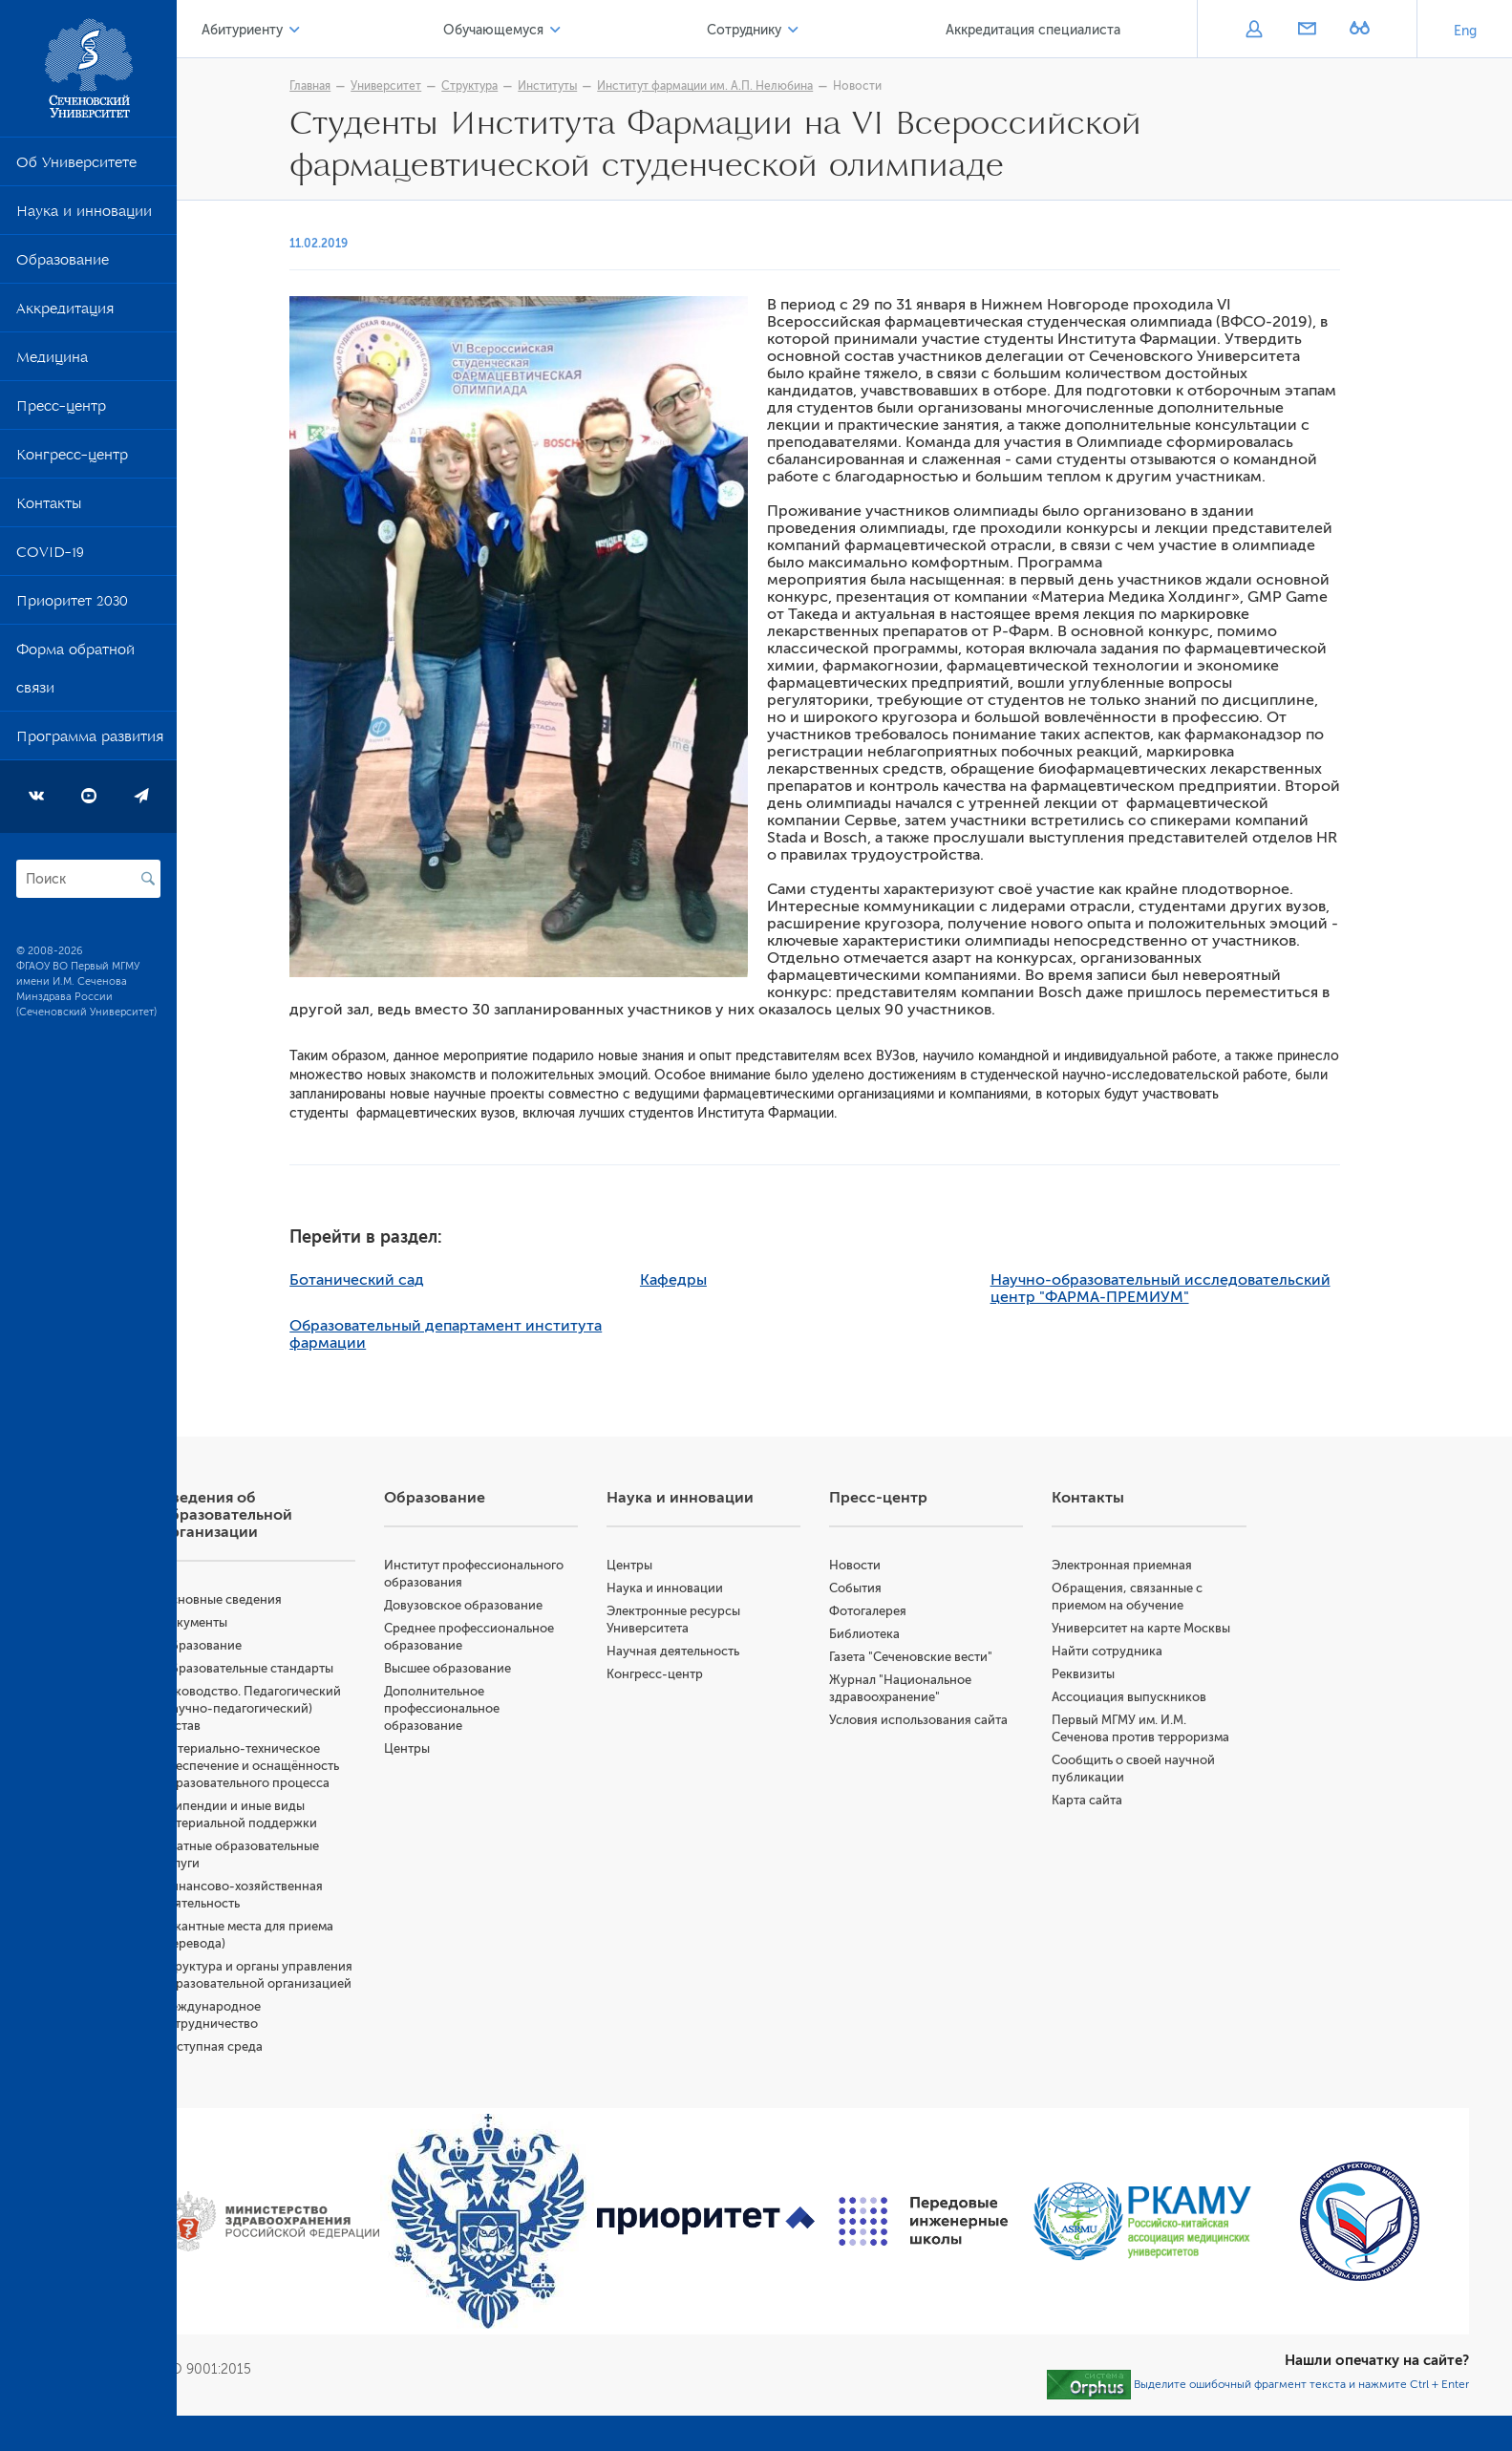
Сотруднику (780, 30)
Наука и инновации (84, 215)
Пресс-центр (61, 409)
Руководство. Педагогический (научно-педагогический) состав (339, 1708)
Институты (598, 86)
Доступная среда (314, 2098)
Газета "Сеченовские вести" (962, 1657)
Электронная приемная (1156, 1565)
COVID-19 (50, 556)
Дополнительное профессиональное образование (527, 1725)
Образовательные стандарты (349, 1668)
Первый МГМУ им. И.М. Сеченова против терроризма (1153, 1754)
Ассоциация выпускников (1163, 1714)
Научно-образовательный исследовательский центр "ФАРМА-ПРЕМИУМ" (1211, 1288)
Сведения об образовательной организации (328, 1515)
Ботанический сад (408, 1280)
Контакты (48, 507)
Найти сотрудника (1141, 1668)
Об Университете (76, 166)
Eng (1465, 31)
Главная (361, 86)
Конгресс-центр (72, 458)
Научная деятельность (740, 1651)
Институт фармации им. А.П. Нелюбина (756, 86)
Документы (296, 1622)
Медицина (52, 361)
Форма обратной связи (75, 672)
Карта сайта (1121, 1834)
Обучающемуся (555, 30)
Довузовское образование (548, 1622)
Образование (62, 263)
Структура (521, 86)
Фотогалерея (919, 1611)
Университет (437, 86)
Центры (492, 1765)
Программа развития (89, 740)
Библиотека (916, 1634)
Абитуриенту (329, 30)
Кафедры (724, 1280)
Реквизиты (1117, 1691)
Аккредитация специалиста (1043, 30)
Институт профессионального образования (529, 1582)
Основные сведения (323, 1599)
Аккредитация (65, 312)
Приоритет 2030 (72, 604)
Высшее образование (532, 1685)
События (907, 1588)
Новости (908, 86)
